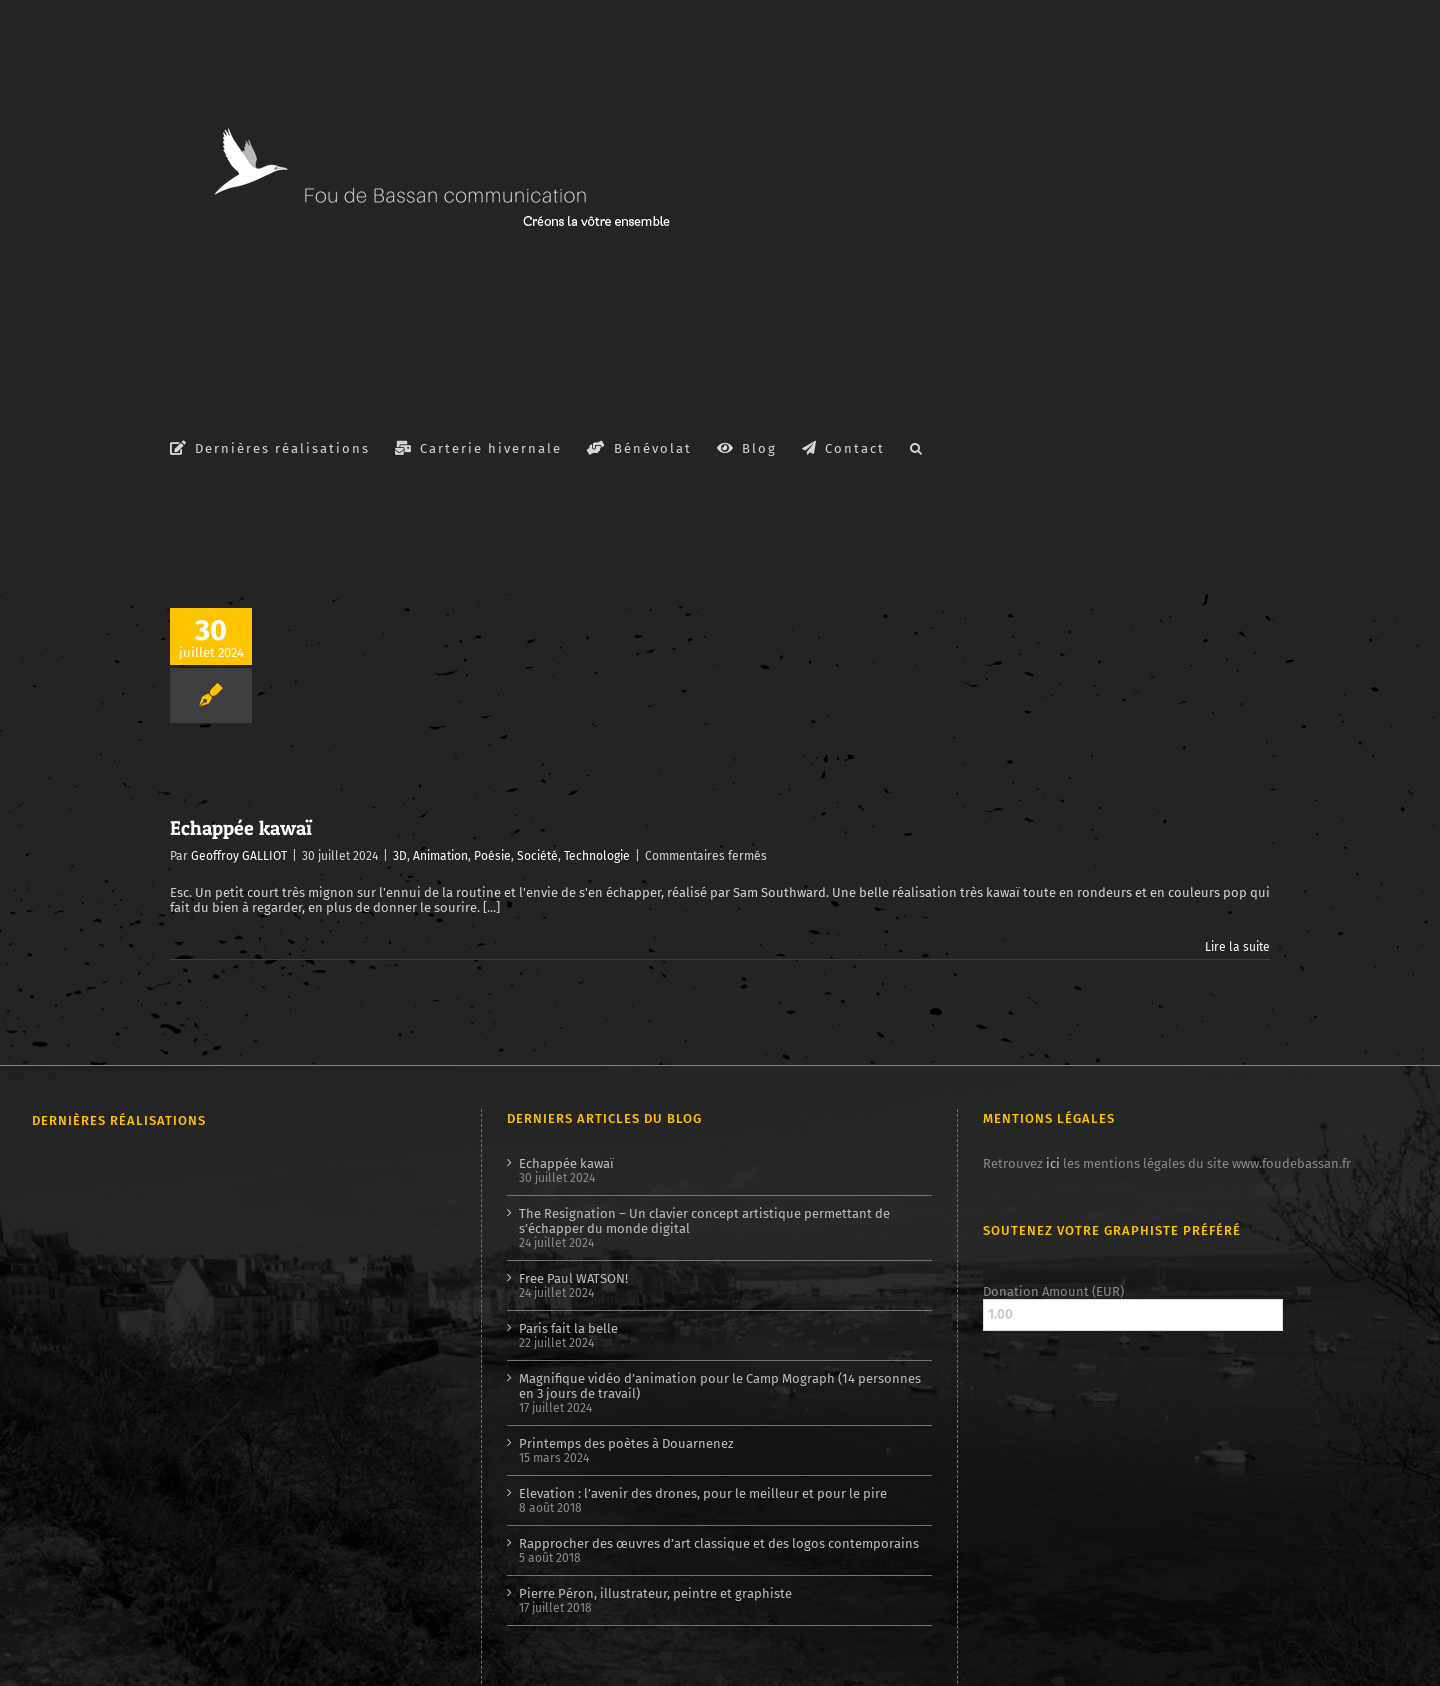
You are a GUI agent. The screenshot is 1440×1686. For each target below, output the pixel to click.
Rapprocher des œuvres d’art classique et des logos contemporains (719, 1543)
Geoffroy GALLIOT (239, 856)
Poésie (492, 856)
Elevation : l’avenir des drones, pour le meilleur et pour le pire (703, 1493)
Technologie (597, 856)
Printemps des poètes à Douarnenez (626, 1443)
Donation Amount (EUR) (1053, 1291)
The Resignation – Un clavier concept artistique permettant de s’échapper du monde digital (704, 1221)
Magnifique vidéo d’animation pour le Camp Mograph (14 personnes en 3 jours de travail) (720, 1386)
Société (537, 856)
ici (1053, 1163)
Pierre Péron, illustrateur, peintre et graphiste (655, 1593)
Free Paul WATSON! (573, 1278)
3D (400, 856)
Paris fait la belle (568, 1328)
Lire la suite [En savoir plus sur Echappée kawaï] (1237, 947)
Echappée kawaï (241, 828)
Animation (440, 856)
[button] (917, 447)
